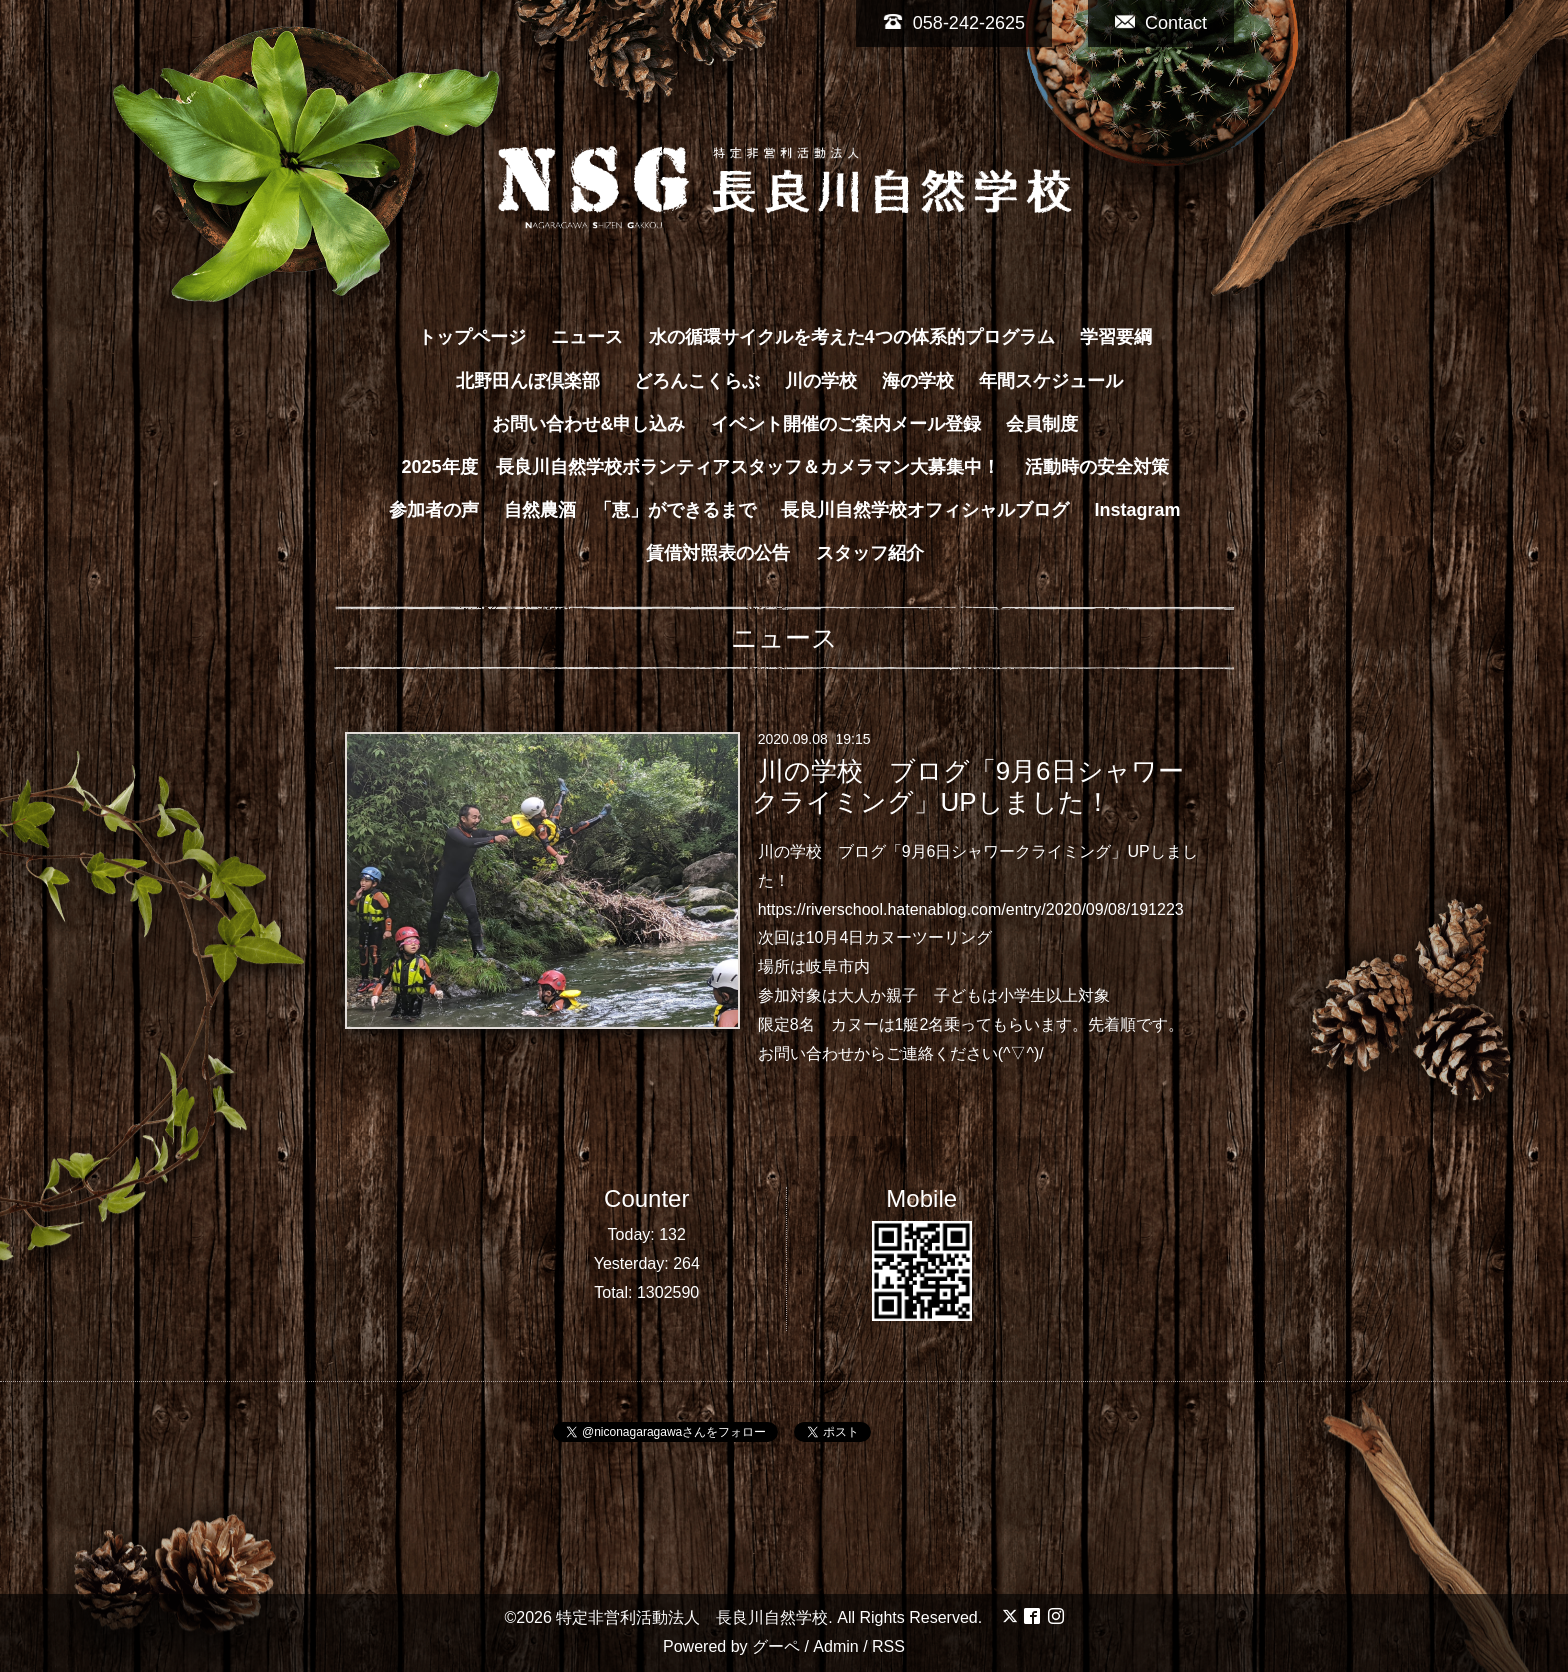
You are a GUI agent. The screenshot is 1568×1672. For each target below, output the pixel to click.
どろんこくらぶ (697, 381)
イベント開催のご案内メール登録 (846, 424)
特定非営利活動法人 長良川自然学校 (692, 1617)
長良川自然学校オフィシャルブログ (925, 510)
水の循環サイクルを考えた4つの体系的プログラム (852, 337)
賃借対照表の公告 (718, 553)
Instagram (1138, 510)
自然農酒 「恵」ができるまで (630, 510)
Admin (835, 1646)
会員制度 (1042, 424)
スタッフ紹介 (870, 553)
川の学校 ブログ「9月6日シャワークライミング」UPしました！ (967, 786)
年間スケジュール (1051, 381)
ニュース (587, 337)
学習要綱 (1116, 337)
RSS (888, 1646)
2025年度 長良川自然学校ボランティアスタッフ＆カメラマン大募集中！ (700, 467)
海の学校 (918, 381)
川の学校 (821, 381)
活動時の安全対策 (1097, 467)
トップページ (472, 337)
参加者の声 (434, 510)
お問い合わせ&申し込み (588, 424)
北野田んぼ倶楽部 (537, 381)
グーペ (776, 1646)
